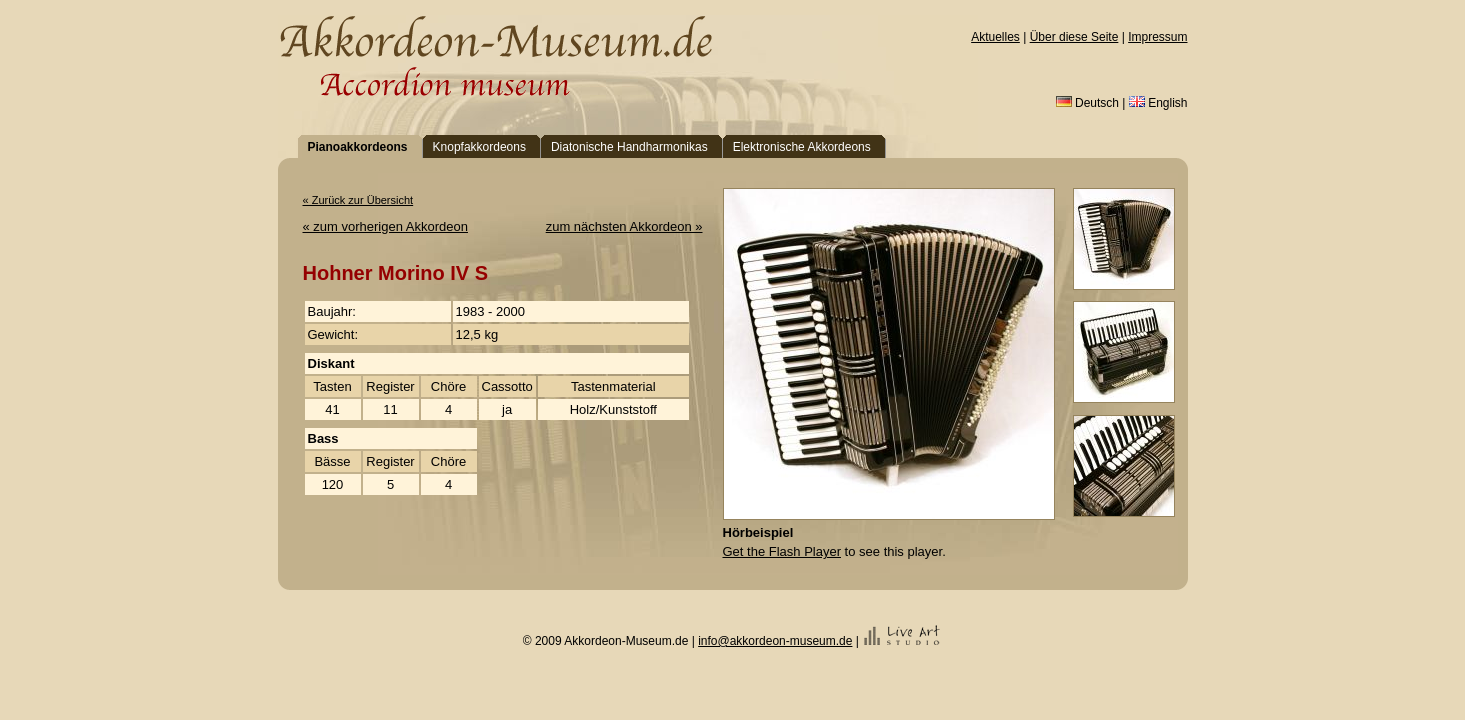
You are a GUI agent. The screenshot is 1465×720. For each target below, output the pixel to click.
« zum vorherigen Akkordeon (385, 226)
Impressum (1157, 37)
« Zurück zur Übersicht (358, 200)
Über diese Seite (1074, 37)
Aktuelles (995, 37)
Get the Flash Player (782, 551)
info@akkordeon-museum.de (775, 641)
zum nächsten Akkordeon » (624, 226)
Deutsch (1087, 103)
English (1158, 103)
